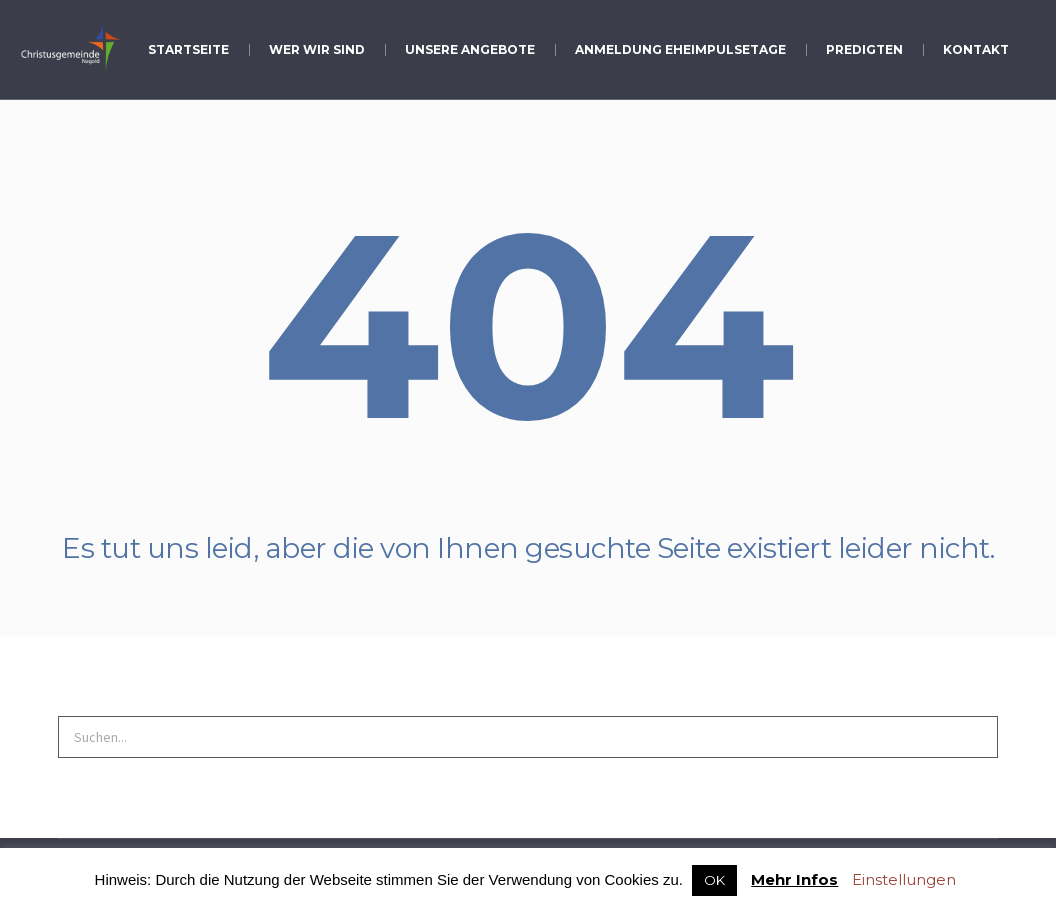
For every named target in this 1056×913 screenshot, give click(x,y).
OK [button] (714, 880)
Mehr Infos (794, 879)
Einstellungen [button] (904, 879)
